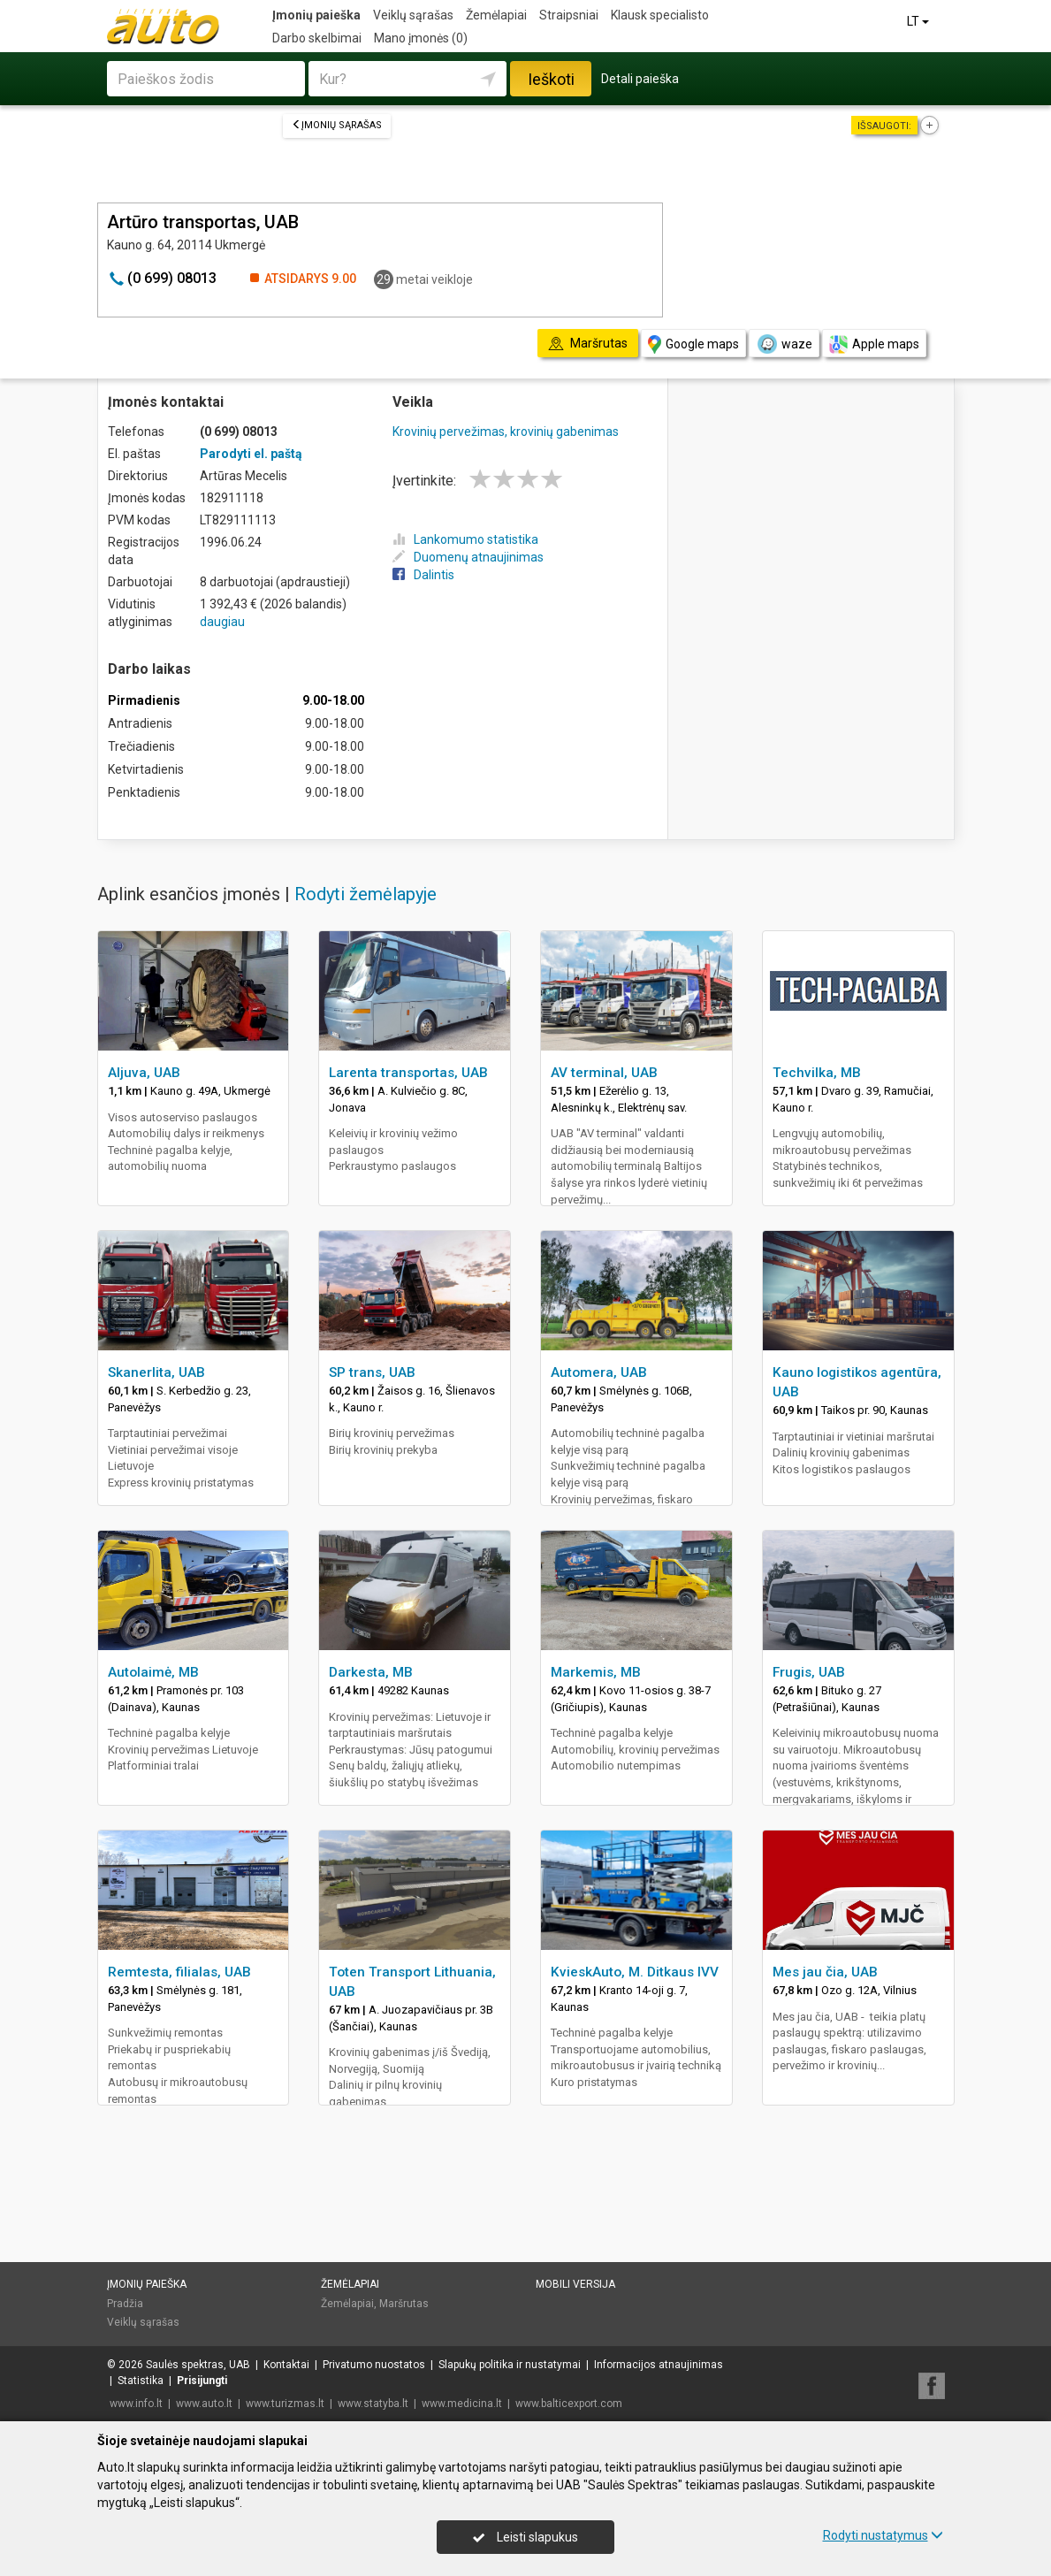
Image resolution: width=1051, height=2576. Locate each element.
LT (919, 21)
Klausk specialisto (660, 15)
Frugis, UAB (809, 1672)
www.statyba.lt (373, 2403)
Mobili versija (575, 2284)
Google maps (693, 344)
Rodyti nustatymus (883, 2535)
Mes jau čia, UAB (825, 1972)
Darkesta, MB (371, 1672)
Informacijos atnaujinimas (658, 2364)
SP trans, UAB (372, 1372)
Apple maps (874, 344)
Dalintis (423, 575)
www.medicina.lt (462, 2403)
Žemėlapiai (496, 15)
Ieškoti (551, 79)
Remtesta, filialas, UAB (179, 1972)
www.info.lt (136, 2403)
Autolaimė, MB (153, 1672)
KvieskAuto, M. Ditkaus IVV (635, 1972)
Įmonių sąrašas (337, 125)
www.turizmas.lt (285, 2403)
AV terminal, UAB (604, 1073)
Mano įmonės (421, 38)
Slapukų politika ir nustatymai (509, 2364)
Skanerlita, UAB (156, 1372)
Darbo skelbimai (317, 38)
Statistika (141, 2380)
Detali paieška (640, 79)
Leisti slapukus (525, 2537)
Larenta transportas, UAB (408, 1073)
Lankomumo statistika (465, 539)
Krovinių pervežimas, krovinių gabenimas (505, 431)
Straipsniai (568, 15)
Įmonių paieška (316, 15)
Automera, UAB (599, 1372)
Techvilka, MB (817, 1073)
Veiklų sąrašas (413, 15)
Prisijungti (202, 2380)
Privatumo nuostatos (374, 2364)
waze (784, 344)
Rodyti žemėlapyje (365, 894)
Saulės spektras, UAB (198, 2364)
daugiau (222, 622)
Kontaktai (286, 2364)
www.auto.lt (204, 2403)
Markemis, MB (596, 1672)
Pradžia (125, 2303)
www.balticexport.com (568, 2403)
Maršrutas (404, 2303)
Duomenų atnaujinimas (468, 557)
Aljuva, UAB (144, 1073)
